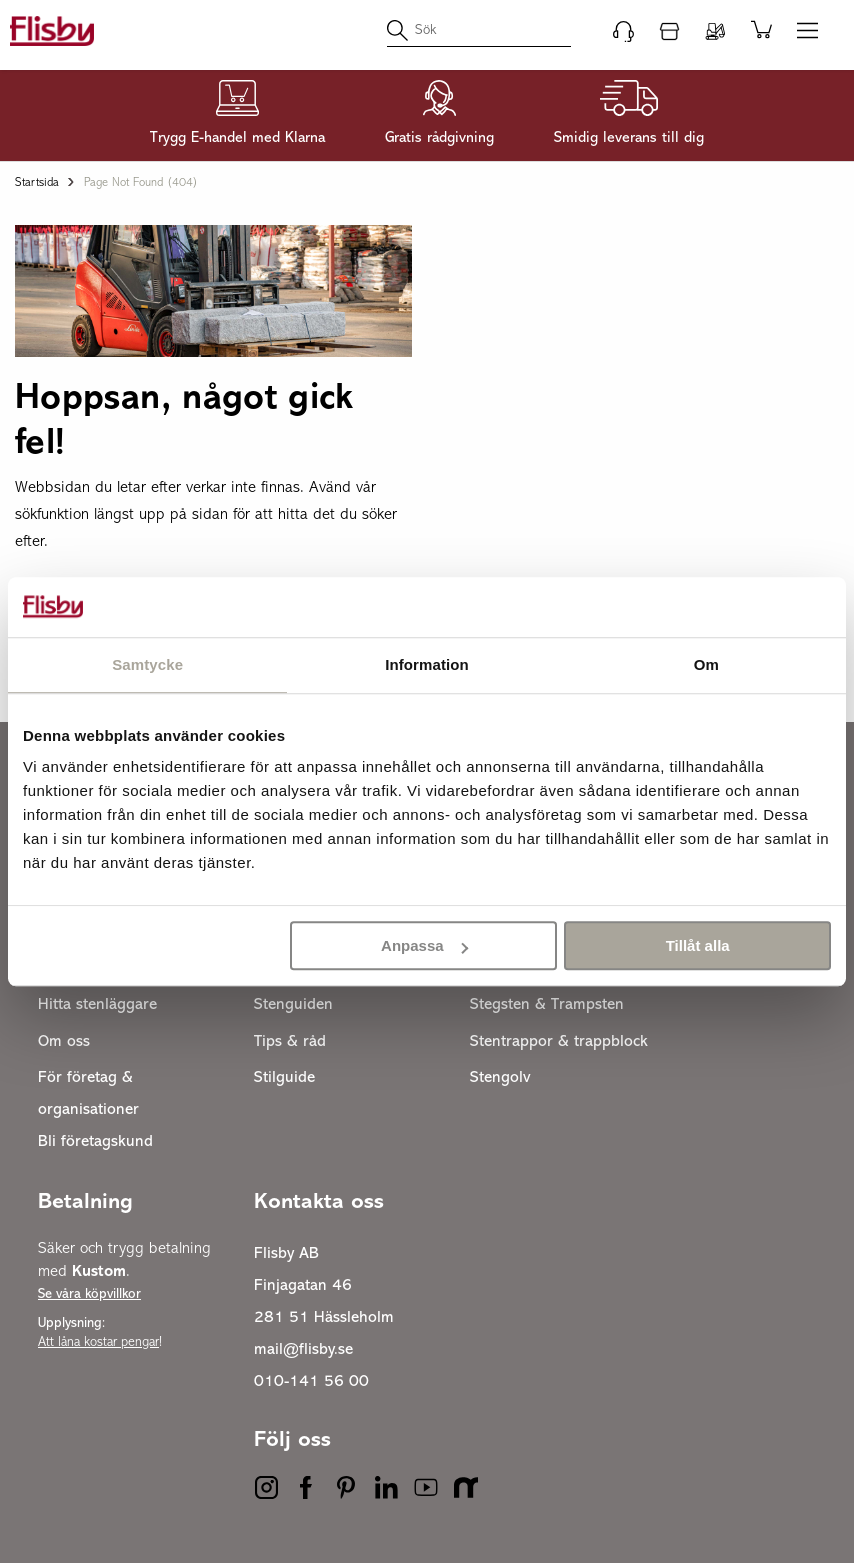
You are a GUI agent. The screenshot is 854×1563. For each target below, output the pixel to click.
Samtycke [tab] (147, 664)
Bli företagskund (95, 1142)
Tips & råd (290, 1042)
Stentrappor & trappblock (559, 1042)
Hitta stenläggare (97, 1005)
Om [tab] (706, 664)
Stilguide (284, 1078)
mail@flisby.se (303, 1350)
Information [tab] (427, 664)
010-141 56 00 (311, 1382)
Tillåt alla (698, 945)
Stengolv (500, 1078)
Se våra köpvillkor (89, 1294)
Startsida (37, 183)
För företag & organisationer (88, 1094)
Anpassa (424, 945)
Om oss (64, 1042)
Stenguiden (293, 1005)
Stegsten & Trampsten (547, 1005)
